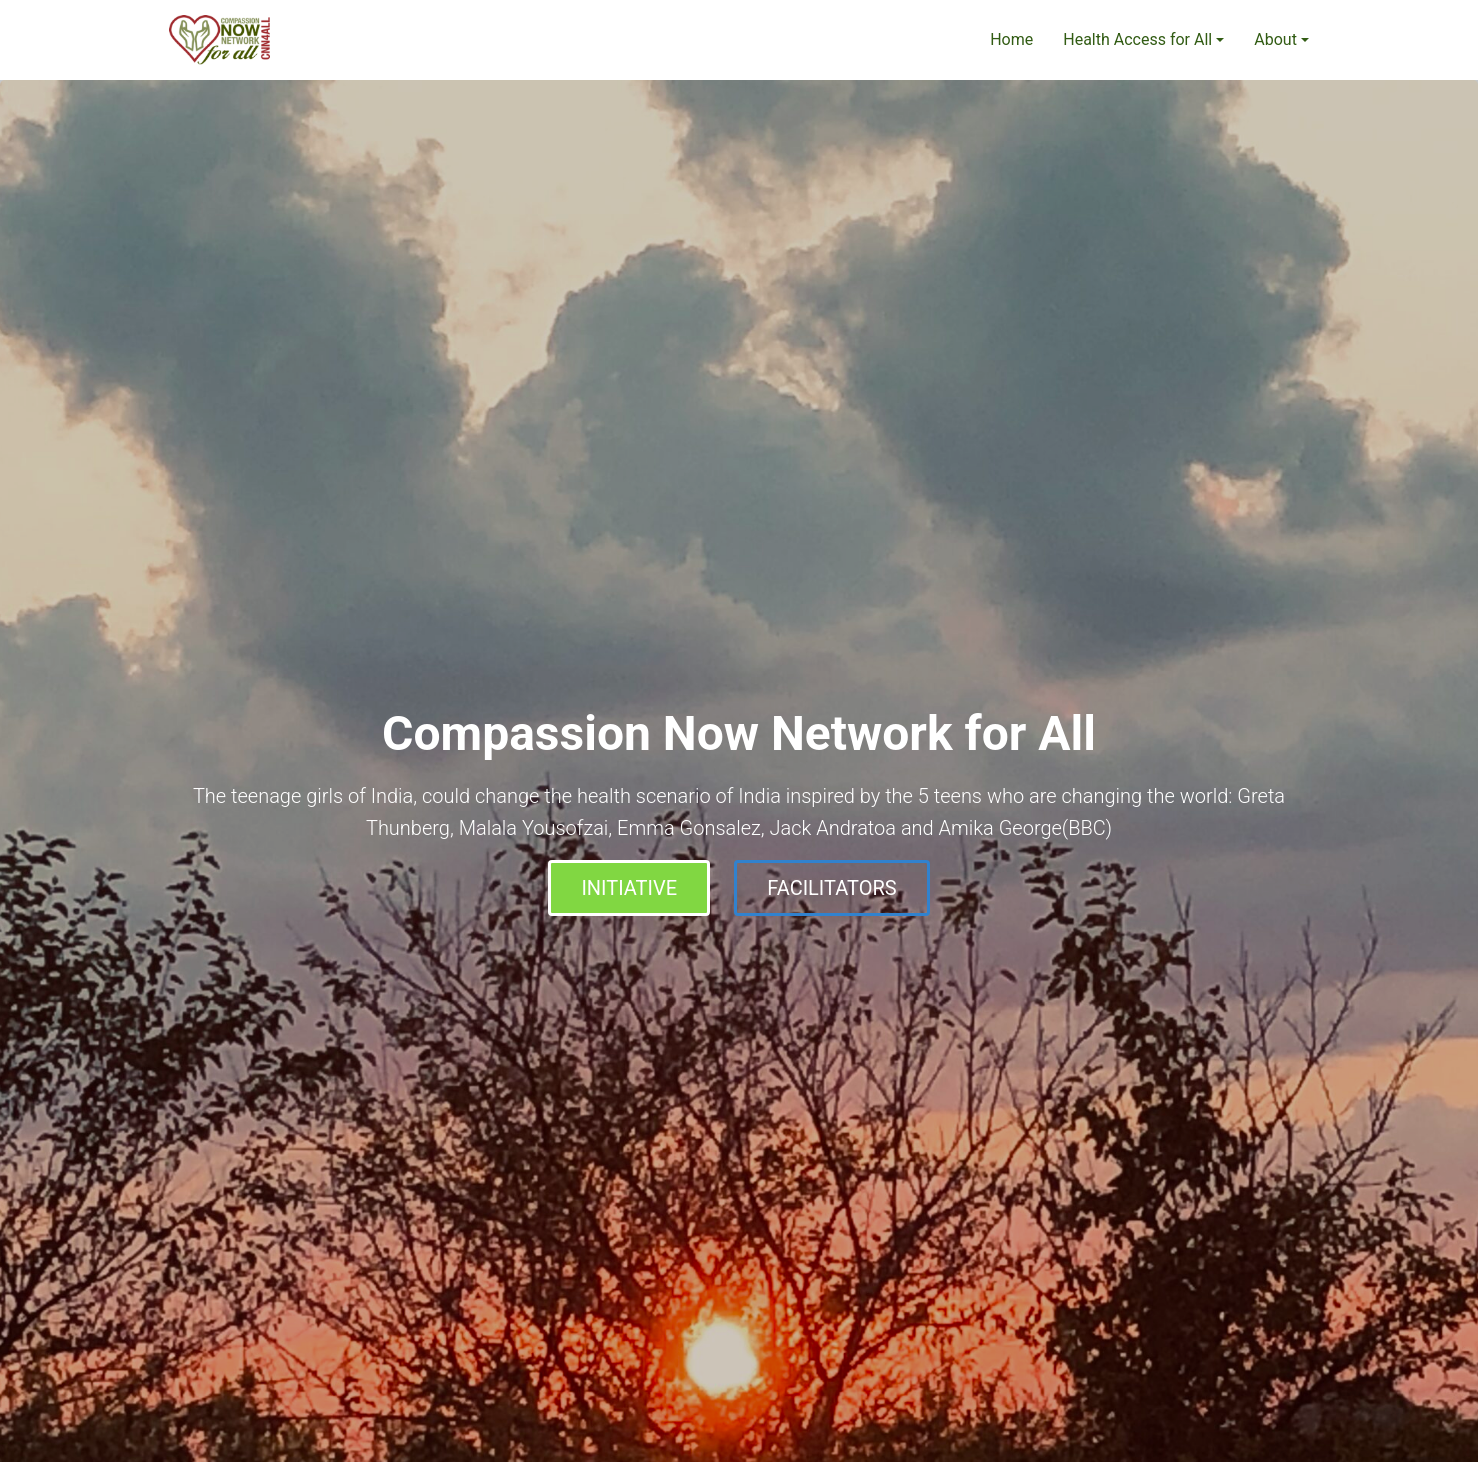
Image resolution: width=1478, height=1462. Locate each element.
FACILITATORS (831, 888)
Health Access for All (1137, 39)
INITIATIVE (629, 888)
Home (1011, 39)
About (1275, 39)
